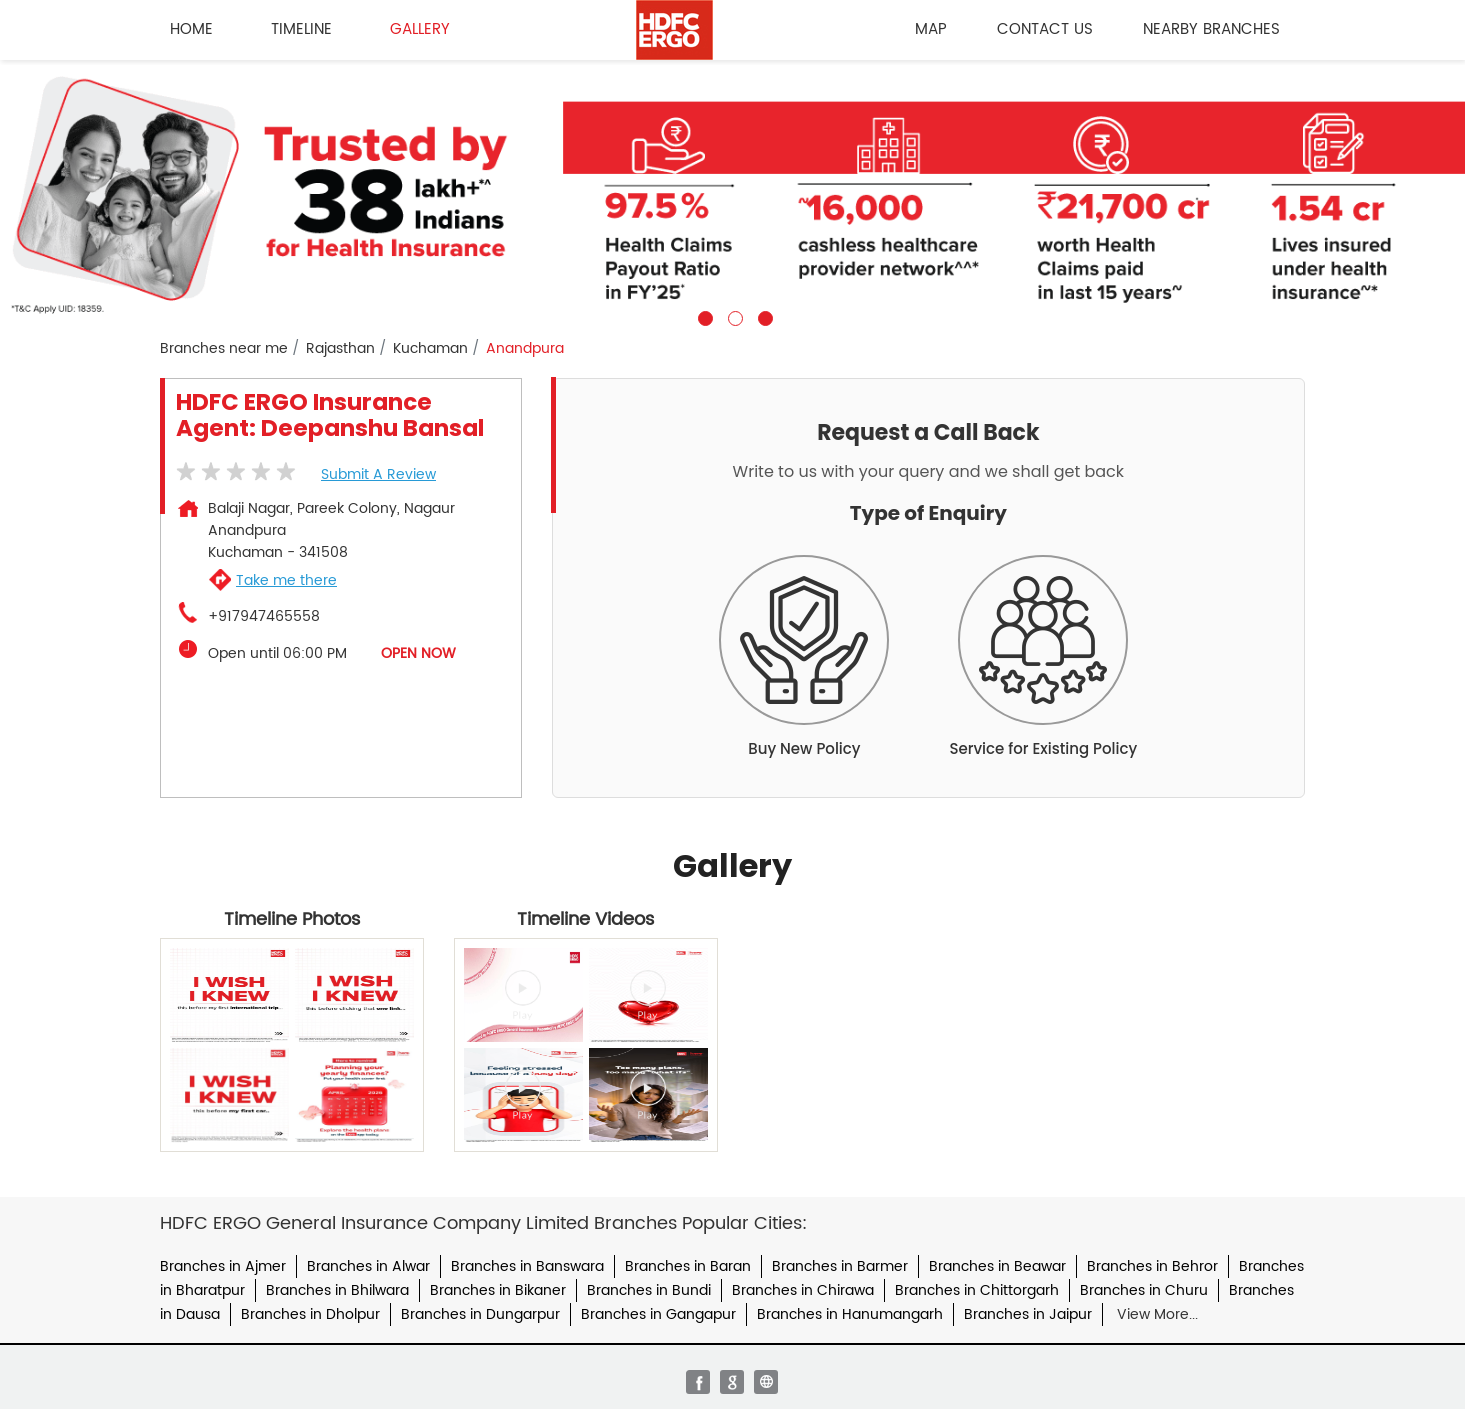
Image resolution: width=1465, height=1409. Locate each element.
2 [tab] (733, 316)
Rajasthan (340, 349)
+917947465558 (264, 617)
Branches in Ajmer (223, 1266)
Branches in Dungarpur (480, 1314)
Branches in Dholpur (310, 1314)
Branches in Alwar (368, 1266)
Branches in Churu (1144, 1290)
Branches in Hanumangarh (850, 1314)
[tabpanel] (732, 193)
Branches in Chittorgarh (977, 1290)
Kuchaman (430, 349)
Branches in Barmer (840, 1266)
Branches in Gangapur (658, 1314)
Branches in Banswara (527, 1266)
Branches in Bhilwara (337, 1290)
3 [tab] (763, 316)
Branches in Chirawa (803, 1290)
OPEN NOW (418, 653)
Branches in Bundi (649, 1290)
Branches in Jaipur (1028, 1314)
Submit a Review (378, 474)
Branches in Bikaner (498, 1290)
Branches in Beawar (997, 1266)
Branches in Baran (688, 1266)
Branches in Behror (1152, 1266)
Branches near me (224, 349)
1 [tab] (703, 316)
